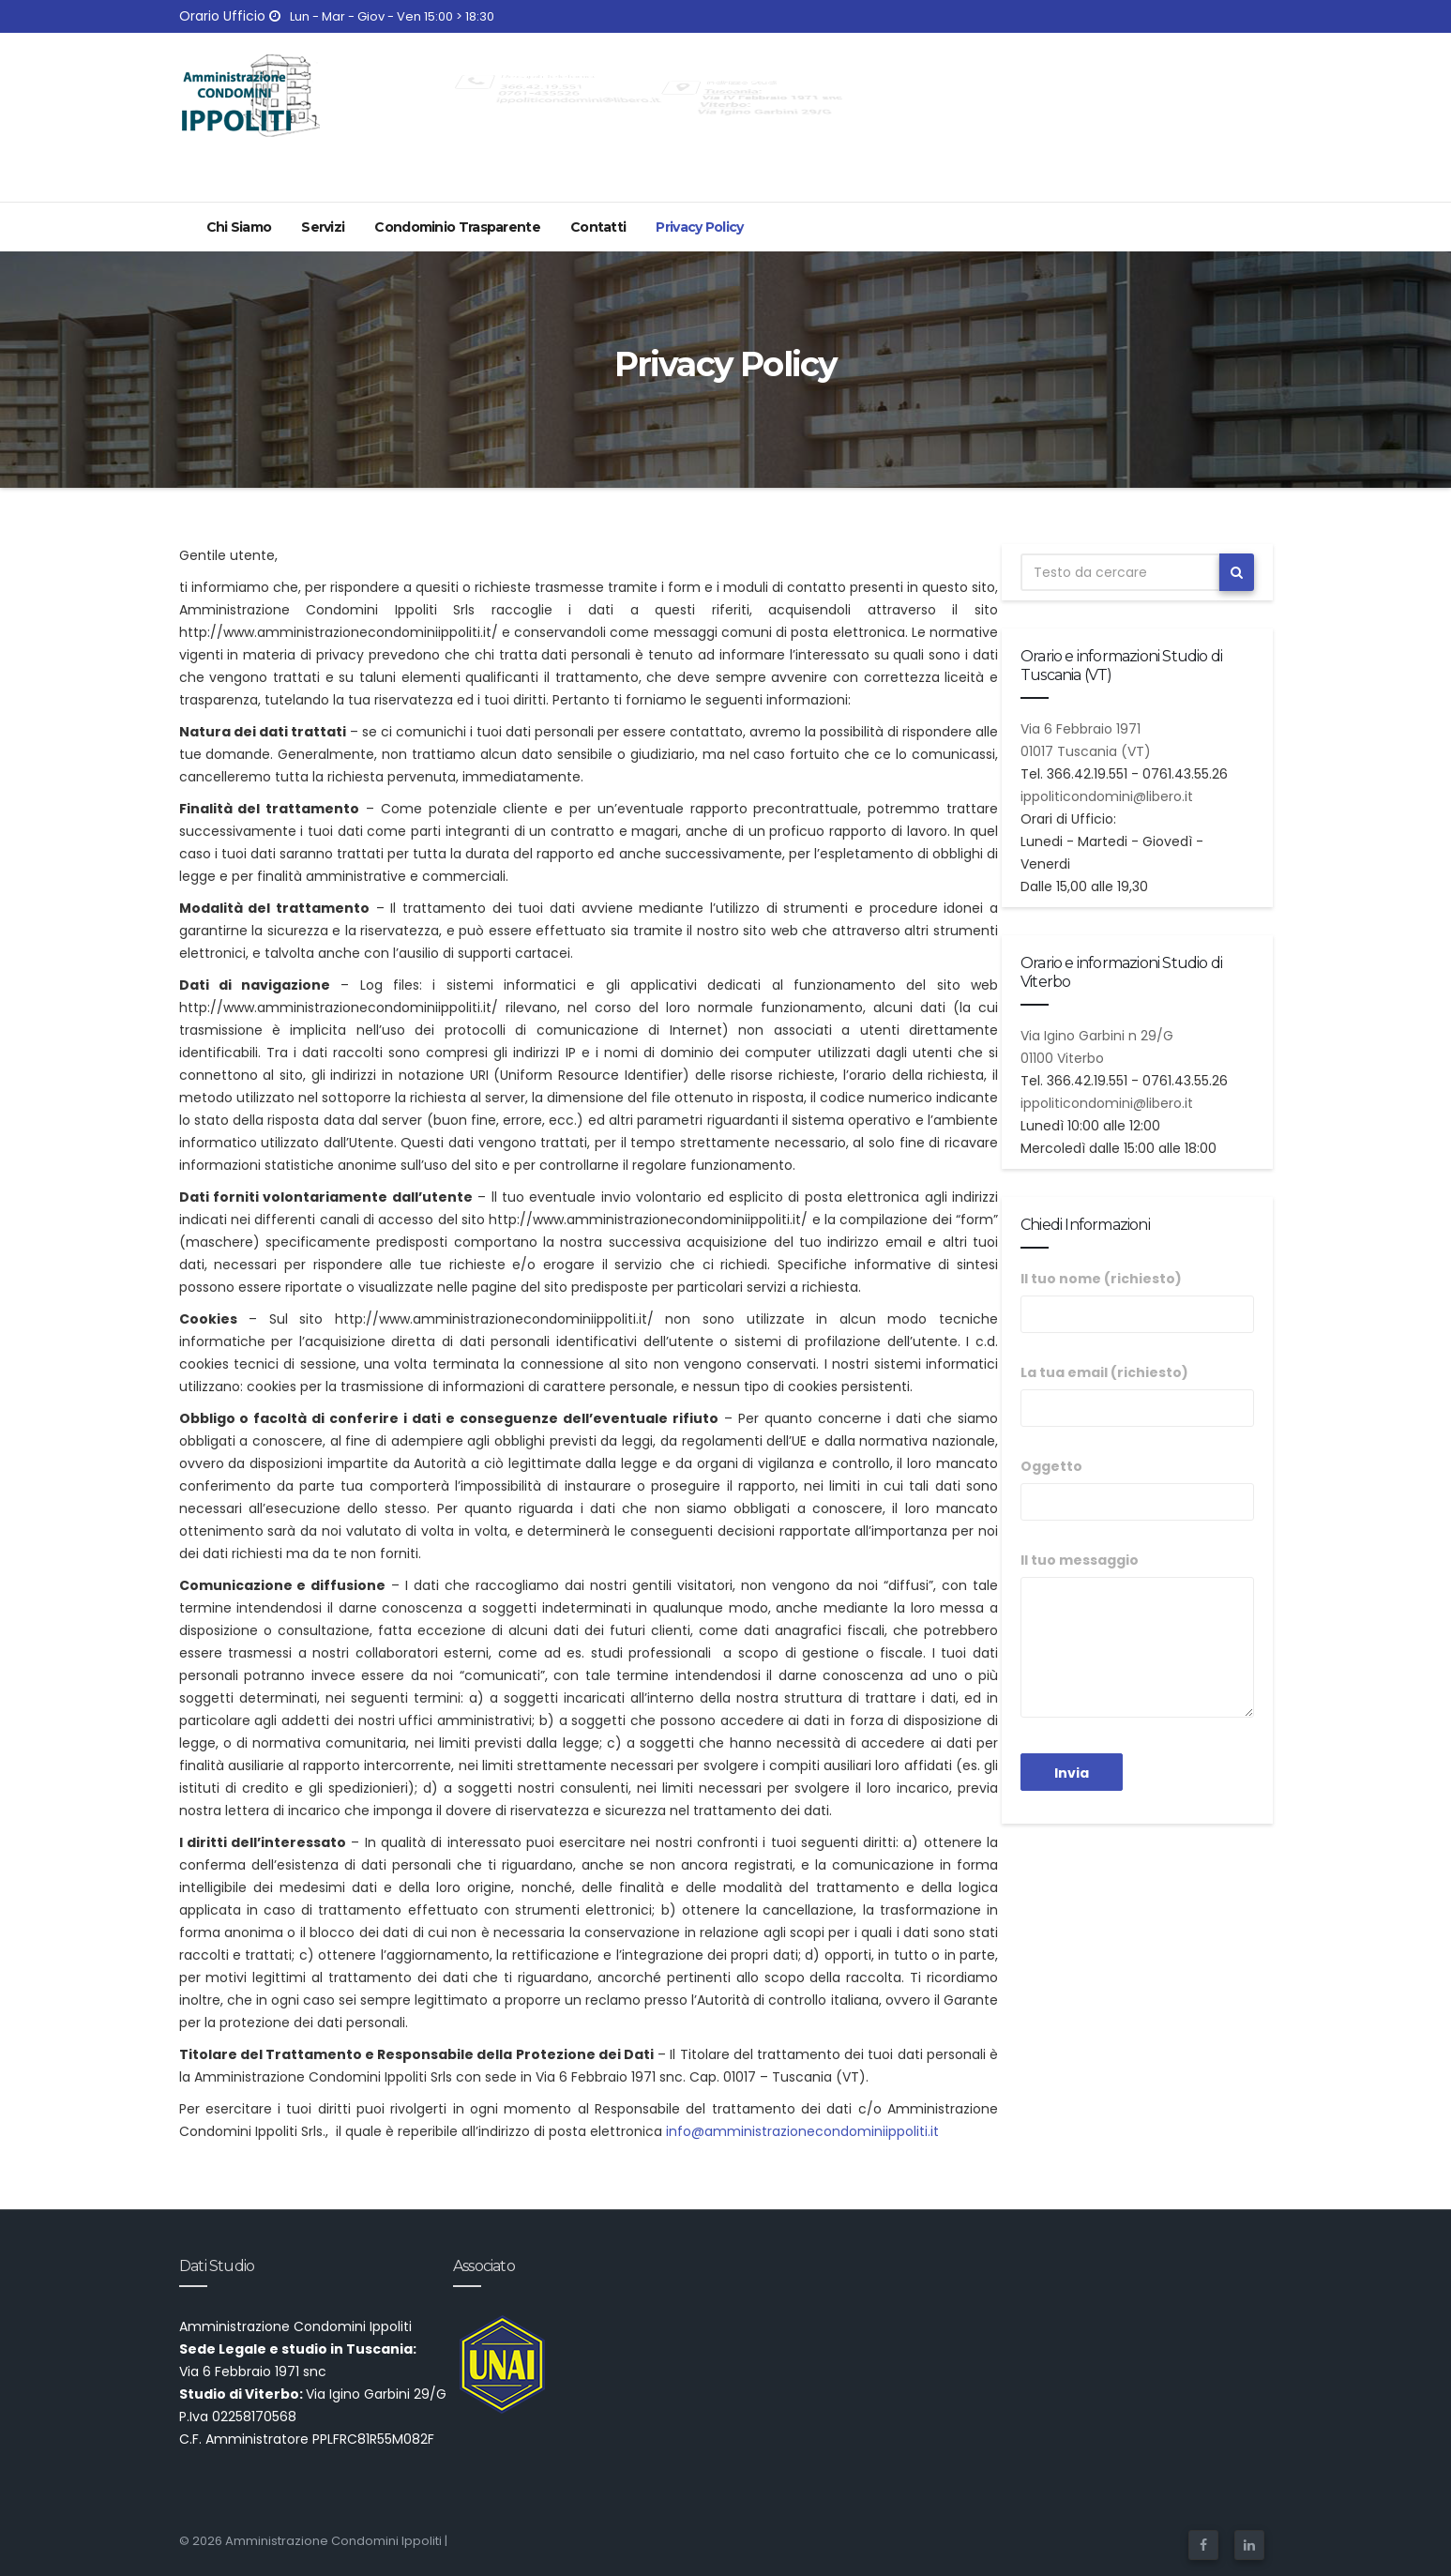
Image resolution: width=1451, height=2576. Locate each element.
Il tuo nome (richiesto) (1137, 1301)
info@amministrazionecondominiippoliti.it (802, 2131)
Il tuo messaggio (1137, 1634)
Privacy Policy (699, 227)
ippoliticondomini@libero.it (1106, 796)
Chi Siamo (239, 227)
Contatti (598, 227)
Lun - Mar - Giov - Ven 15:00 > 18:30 (381, 16)
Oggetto (1137, 1489)
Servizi (322, 227)
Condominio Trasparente (457, 227)
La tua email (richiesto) (1137, 1395)
